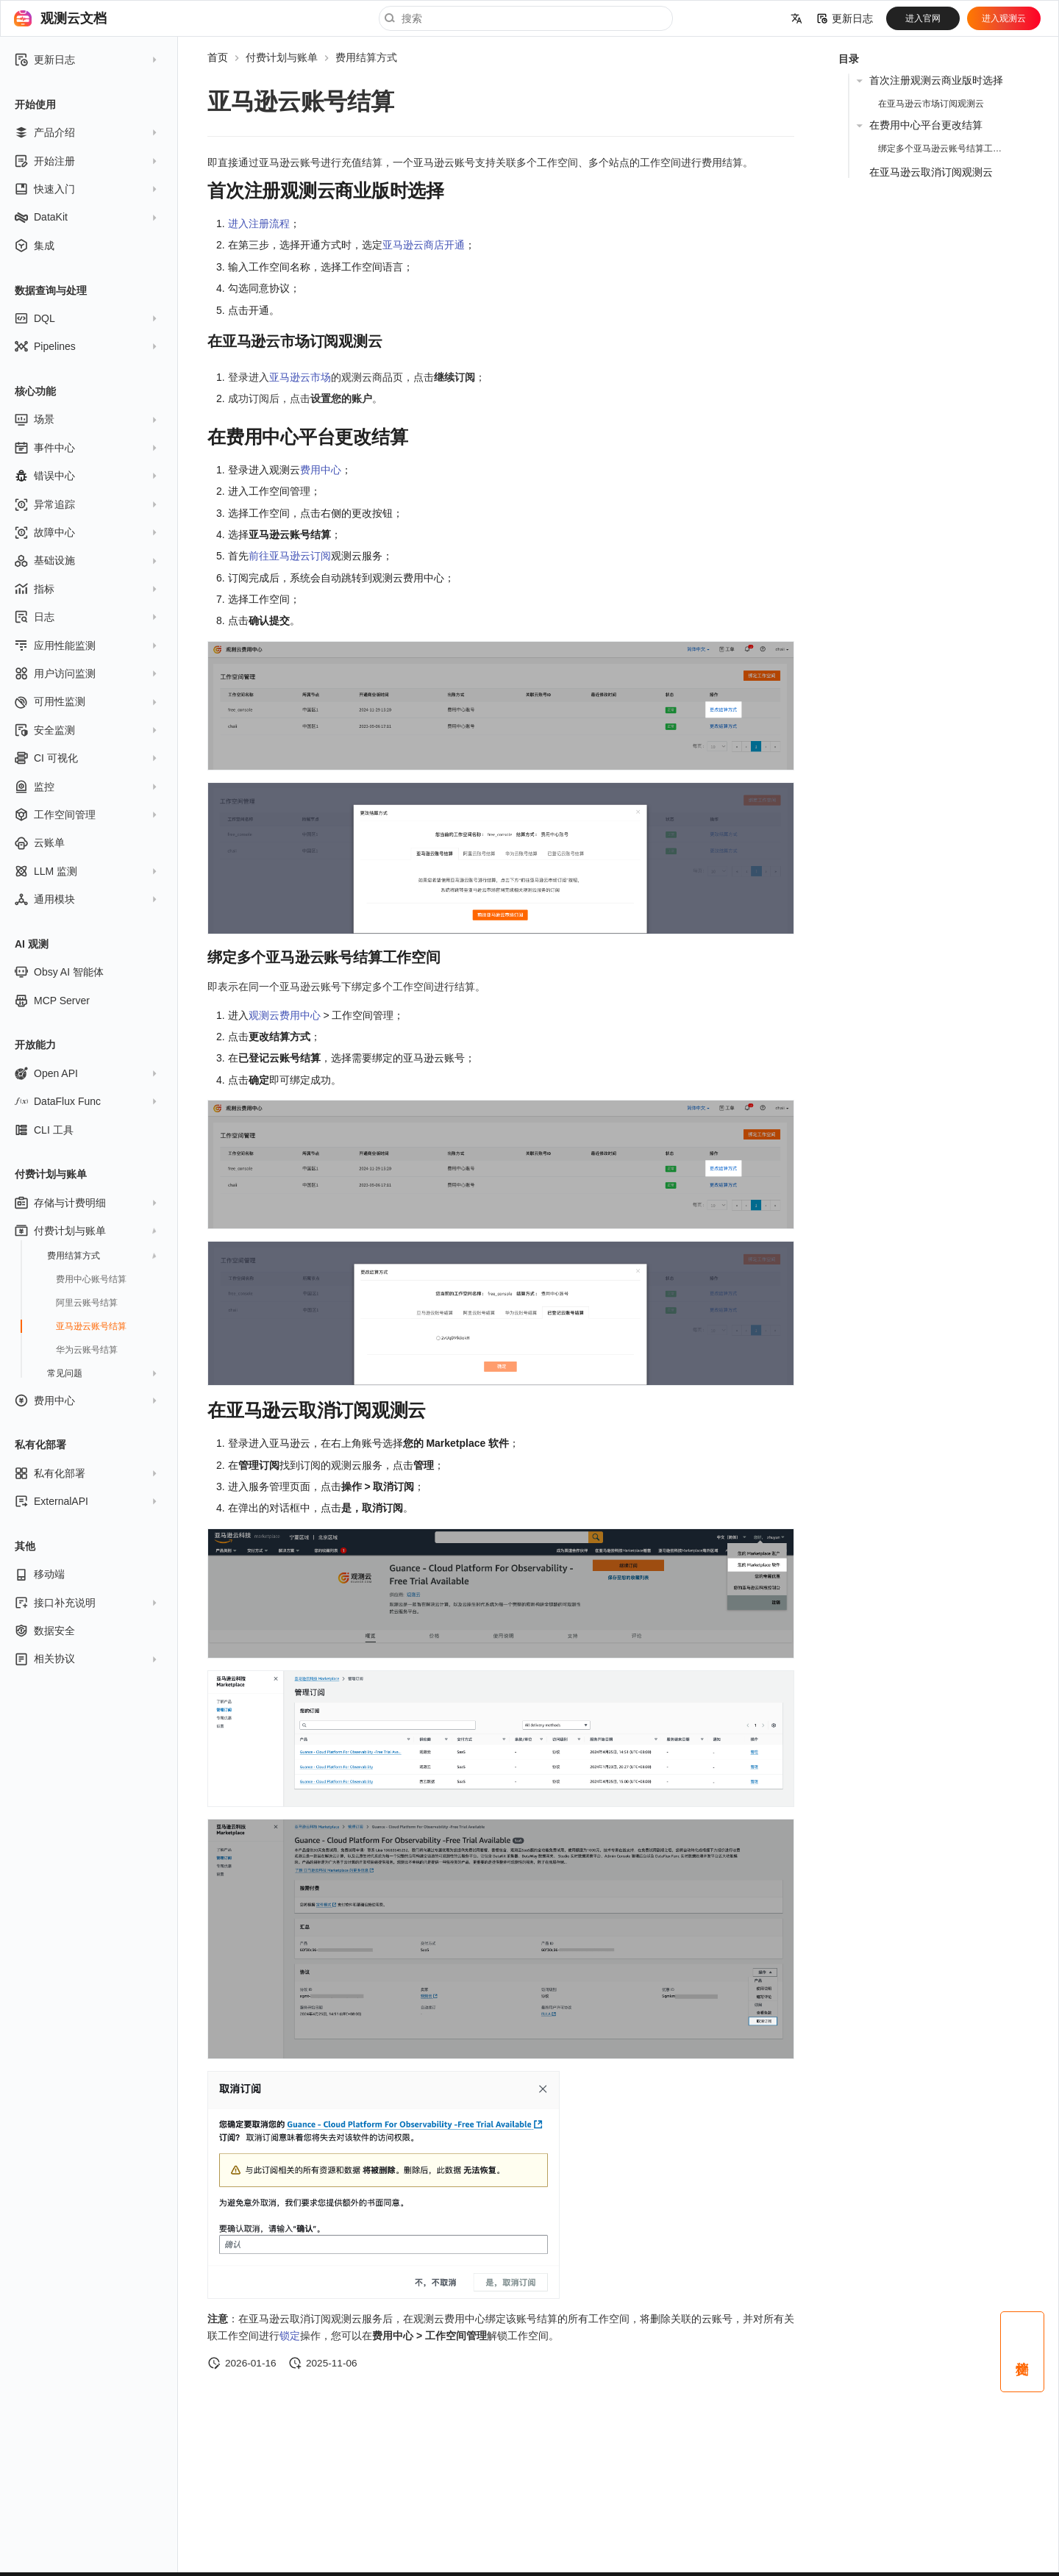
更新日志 (845, 18)
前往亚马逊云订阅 (290, 556)
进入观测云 (1004, 18)
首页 (217, 57)
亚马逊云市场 (300, 377)
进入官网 (923, 18)
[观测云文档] (23, 18)
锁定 (289, 2335)
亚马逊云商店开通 (423, 245)
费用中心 (320, 470)
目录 (848, 59)
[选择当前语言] (796, 18)
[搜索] (525, 18)
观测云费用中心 (285, 1015)
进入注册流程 (259, 223)
